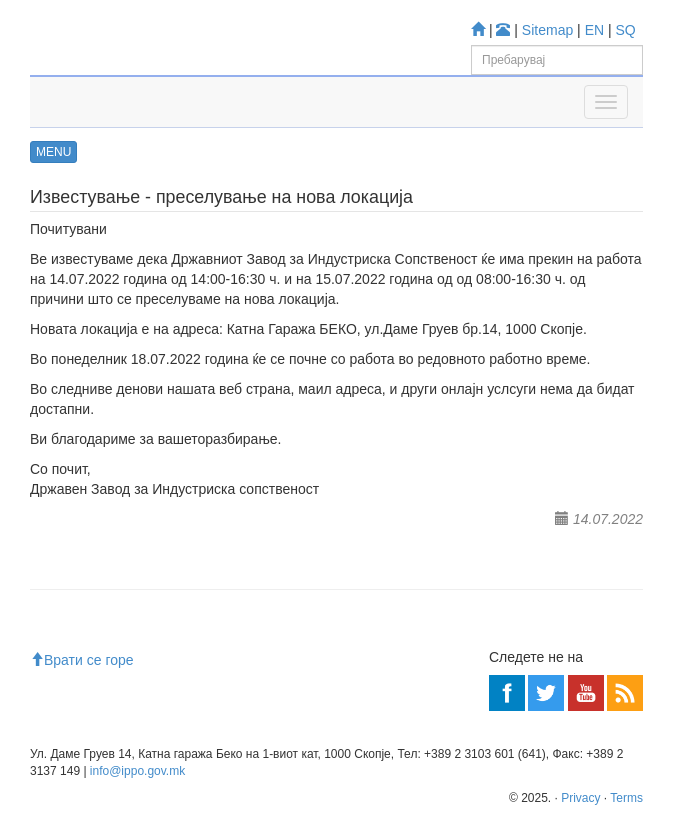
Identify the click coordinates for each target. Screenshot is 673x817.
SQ (626, 30)
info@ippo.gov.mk (137, 771)
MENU (53, 152)
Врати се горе (82, 660)
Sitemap (547, 30)
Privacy (580, 798)
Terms (626, 798)
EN (594, 30)
